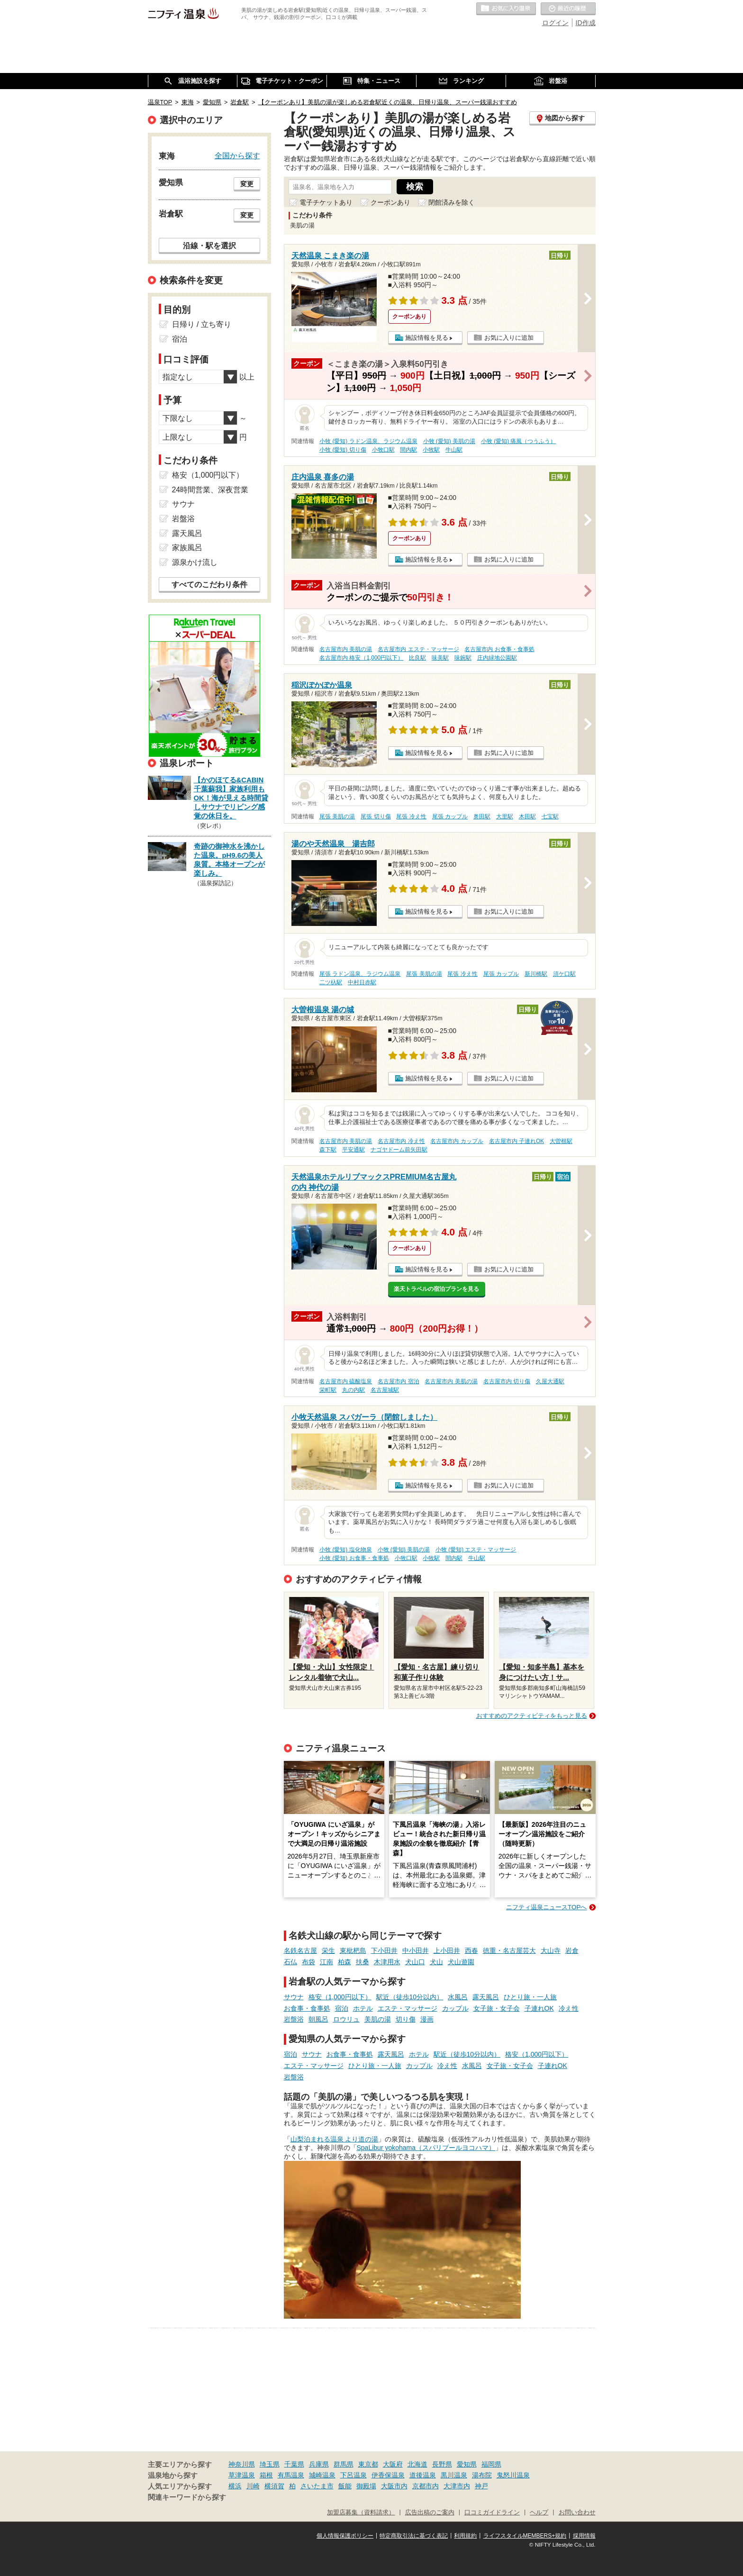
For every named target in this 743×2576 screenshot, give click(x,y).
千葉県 (294, 2464)
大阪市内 (394, 2486)
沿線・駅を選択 (209, 245)
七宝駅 (550, 816)
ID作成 (586, 23)
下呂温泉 (353, 2475)
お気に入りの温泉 (506, 9)
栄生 (328, 1950)
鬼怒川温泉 (513, 2475)
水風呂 (458, 1997)
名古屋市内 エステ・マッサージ (418, 649)
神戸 (481, 2486)
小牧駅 (431, 449)
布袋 (308, 1962)
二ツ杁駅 (330, 982)
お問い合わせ (577, 2512)
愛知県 (467, 2464)
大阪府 (393, 2464)
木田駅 (527, 816)
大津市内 (457, 2486)
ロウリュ (346, 2019)
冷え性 (569, 2008)
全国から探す (237, 155)
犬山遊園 (461, 1962)
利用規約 (465, 2535)
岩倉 (572, 1950)
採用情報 (584, 2535)
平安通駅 (353, 1149)
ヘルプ (539, 2512)
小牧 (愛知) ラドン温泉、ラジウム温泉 (368, 441)
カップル (455, 2008)
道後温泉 (422, 2475)
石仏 (290, 1962)
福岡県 (491, 2464)
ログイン (555, 23)
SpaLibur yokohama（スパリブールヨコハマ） (426, 2147)
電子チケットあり (326, 202)
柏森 (344, 1962)
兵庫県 (319, 2464)
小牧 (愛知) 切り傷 (342, 449)
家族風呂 (187, 548)
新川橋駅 (536, 974)
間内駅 (408, 449)
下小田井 (384, 1950)
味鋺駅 (462, 657)
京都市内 (425, 2486)
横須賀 (274, 2486)
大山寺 (551, 1950)
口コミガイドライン (492, 2512)
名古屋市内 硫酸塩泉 (345, 1381)
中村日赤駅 (362, 982)
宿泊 (341, 2008)
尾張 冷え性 (411, 816)
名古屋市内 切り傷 (506, 1381)
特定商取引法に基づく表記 (414, 2535)
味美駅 (440, 657)
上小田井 (447, 1950)
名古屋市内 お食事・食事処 (499, 649)
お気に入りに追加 (509, 337)
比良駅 (417, 657)
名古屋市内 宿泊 (398, 1381)
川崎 (253, 2486)
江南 (326, 1962)
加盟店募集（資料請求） (361, 2512)
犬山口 (415, 1962)
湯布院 (482, 2475)
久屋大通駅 (550, 1381)
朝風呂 (318, 2019)
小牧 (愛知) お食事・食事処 (354, 1558)
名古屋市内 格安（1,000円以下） (361, 657)
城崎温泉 (322, 2475)
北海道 (417, 2464)
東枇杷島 (353, 1950)
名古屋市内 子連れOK (516, 1141)
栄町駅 (327, 1390)
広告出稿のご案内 (429, 2512)
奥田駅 (481, 816)
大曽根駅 (561, 1141)
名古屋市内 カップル (456, 1141)
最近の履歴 (568, 9)
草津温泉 (241, 2475)
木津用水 (387, 1962)
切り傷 (406, 2019)
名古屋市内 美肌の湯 (345, 649)
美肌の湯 (377, 2019)
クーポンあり (390, 202)
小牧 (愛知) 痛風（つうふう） (518, 441)
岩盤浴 (294, 2019)
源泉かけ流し (194, 562)
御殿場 (366, 2486)
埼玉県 (270, 2464)
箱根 (266, 2475)
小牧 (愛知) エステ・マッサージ (475, 1549)
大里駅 (504, 816)
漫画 (427, 2019)
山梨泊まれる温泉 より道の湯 (334, 2139)
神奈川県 (241, 2464)
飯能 (345, 2486)
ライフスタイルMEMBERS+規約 (525, 2535)
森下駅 (327, 1149)
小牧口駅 (383, 449)
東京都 (368, 2464)
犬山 (436, 1962)
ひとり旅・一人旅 (530, 1997)
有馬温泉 (291, 2475)
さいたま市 (317, 2486)
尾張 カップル (450, 816)
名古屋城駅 (385, 1390)
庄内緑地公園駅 (497, 657)
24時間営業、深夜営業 (210, 490)
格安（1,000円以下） (340, 1997)
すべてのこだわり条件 (209, 585)
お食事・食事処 (307, 2008)
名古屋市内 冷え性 (401, 1141)
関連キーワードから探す (187, 2497)
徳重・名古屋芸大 (509, 1950)
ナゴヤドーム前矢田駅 (399, 1149)
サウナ (294, 1997)
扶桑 (362, 1962)
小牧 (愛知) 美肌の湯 (449, 441)
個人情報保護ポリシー (345, 2535)
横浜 (235, 2486)
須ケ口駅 (564, 974)
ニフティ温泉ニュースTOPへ (546, 1907)
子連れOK (539, 2008)
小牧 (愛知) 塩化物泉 (345, 1549)
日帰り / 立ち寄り (201, 324)
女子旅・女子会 (496, 2008)
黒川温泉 (454, 2475)
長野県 (442, 2464)
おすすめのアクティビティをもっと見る (531, 1715)
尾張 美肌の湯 (337, 816)
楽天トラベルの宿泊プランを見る (436, 1289)
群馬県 (343, 2464)
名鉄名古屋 (300, 1950)
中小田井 (415, 1950)
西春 (471, 1950)
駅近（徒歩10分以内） (410, 1997)
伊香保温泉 (388, 2475)
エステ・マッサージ (407, 2008)
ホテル (363, 2008)
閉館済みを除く (451, 202)
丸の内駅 (353, 1390)
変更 (247, 184)
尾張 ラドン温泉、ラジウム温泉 (359, 974)
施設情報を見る (426, 337)
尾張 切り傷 (375, 816)
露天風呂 (485, 1997)
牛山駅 (453, 449)
